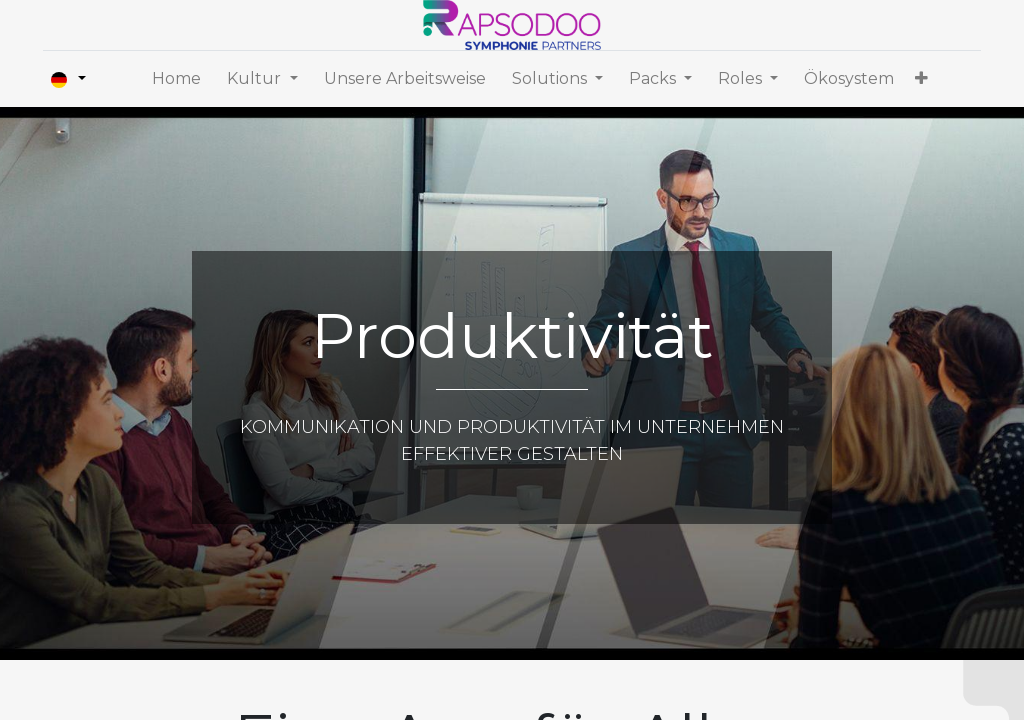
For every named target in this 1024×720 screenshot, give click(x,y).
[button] (921, 79)
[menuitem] (176, 79)
